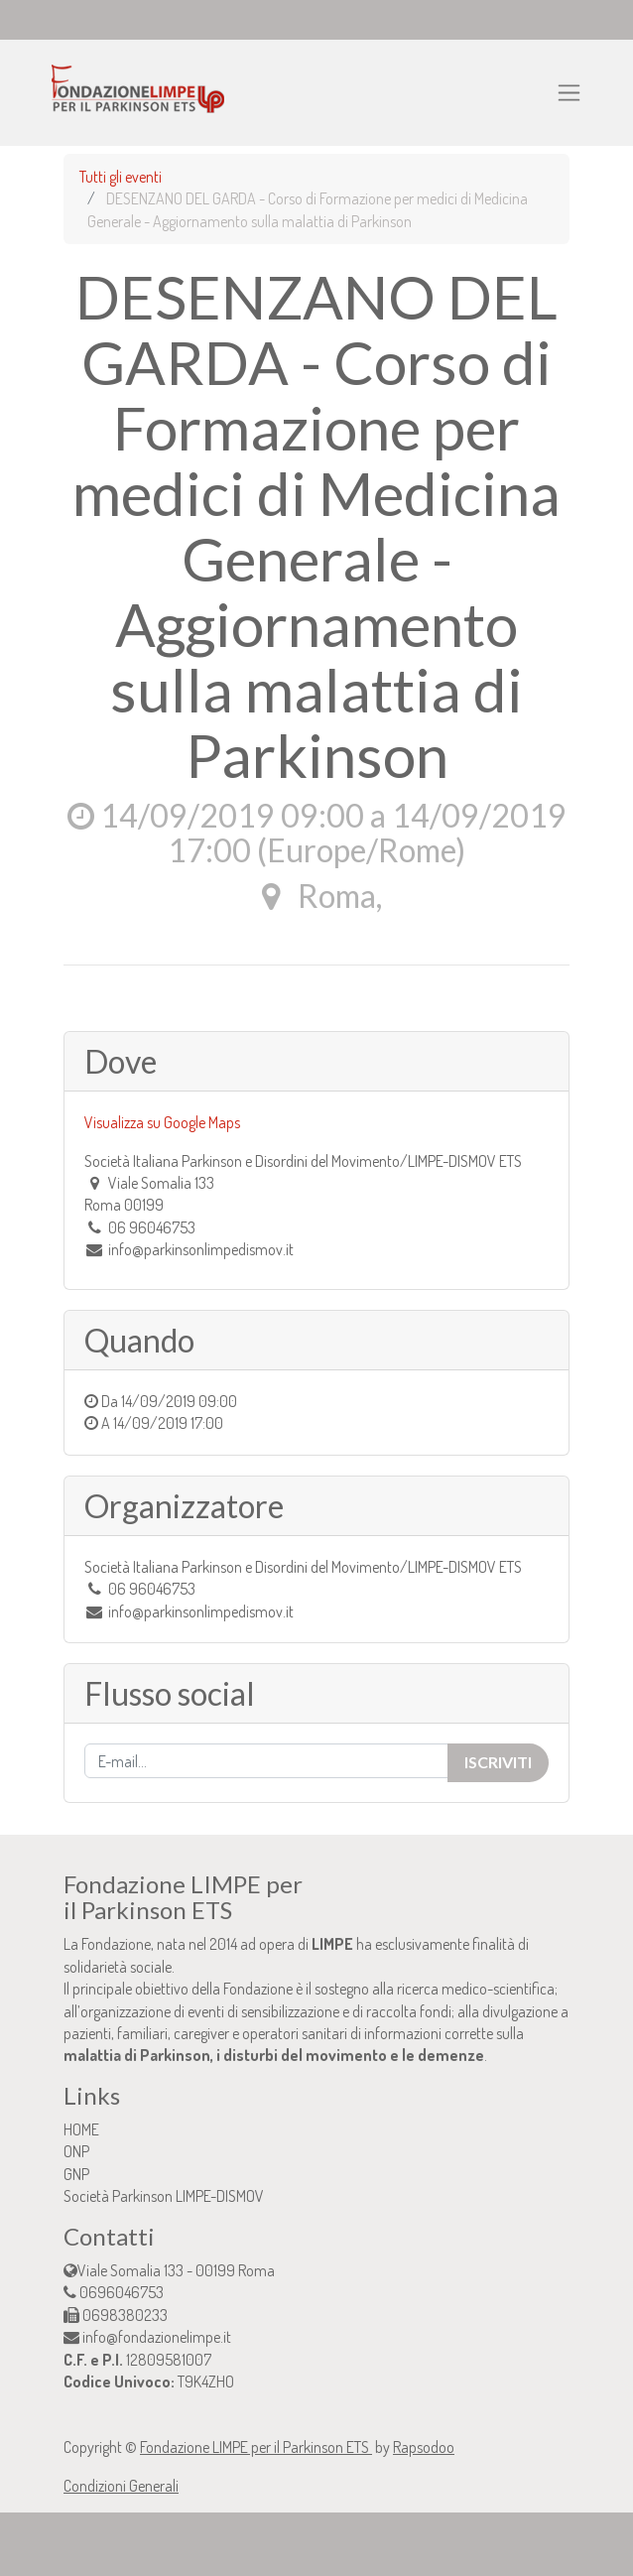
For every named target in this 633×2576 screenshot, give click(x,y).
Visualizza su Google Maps (162, 1122)
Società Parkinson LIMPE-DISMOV (163, 2196)
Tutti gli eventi (120, 177)
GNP (76, 2174)
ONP (76, 2151)
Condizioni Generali (121, 2486)
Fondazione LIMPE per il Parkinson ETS (256, 2447)
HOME (81, 2129)
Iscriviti (498, 1761)
